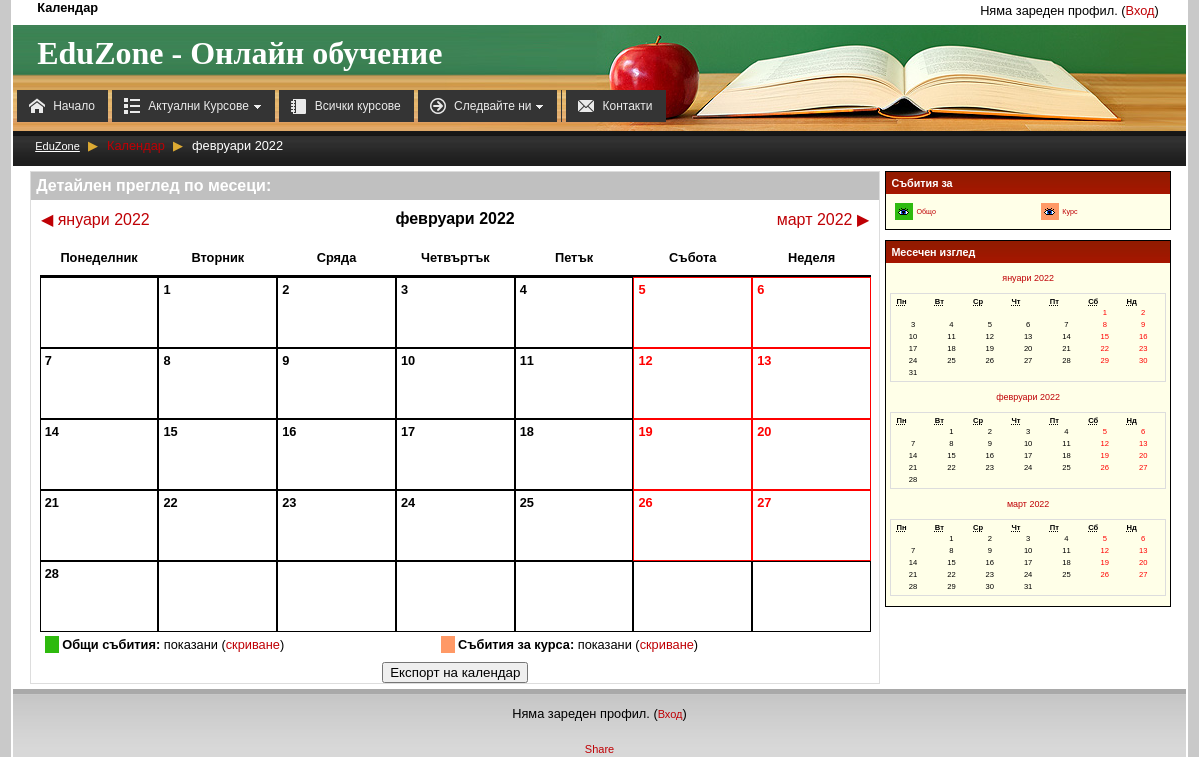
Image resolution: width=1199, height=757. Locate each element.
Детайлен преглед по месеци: (153, 185)
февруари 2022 (1028, 397)
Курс (1069, 212)
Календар (136, 145)
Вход (1140, 10)
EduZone (57, 146)
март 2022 (823, 219)
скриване (253, 644)
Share (599, 749)
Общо (925, 212)
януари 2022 (95, 219)
